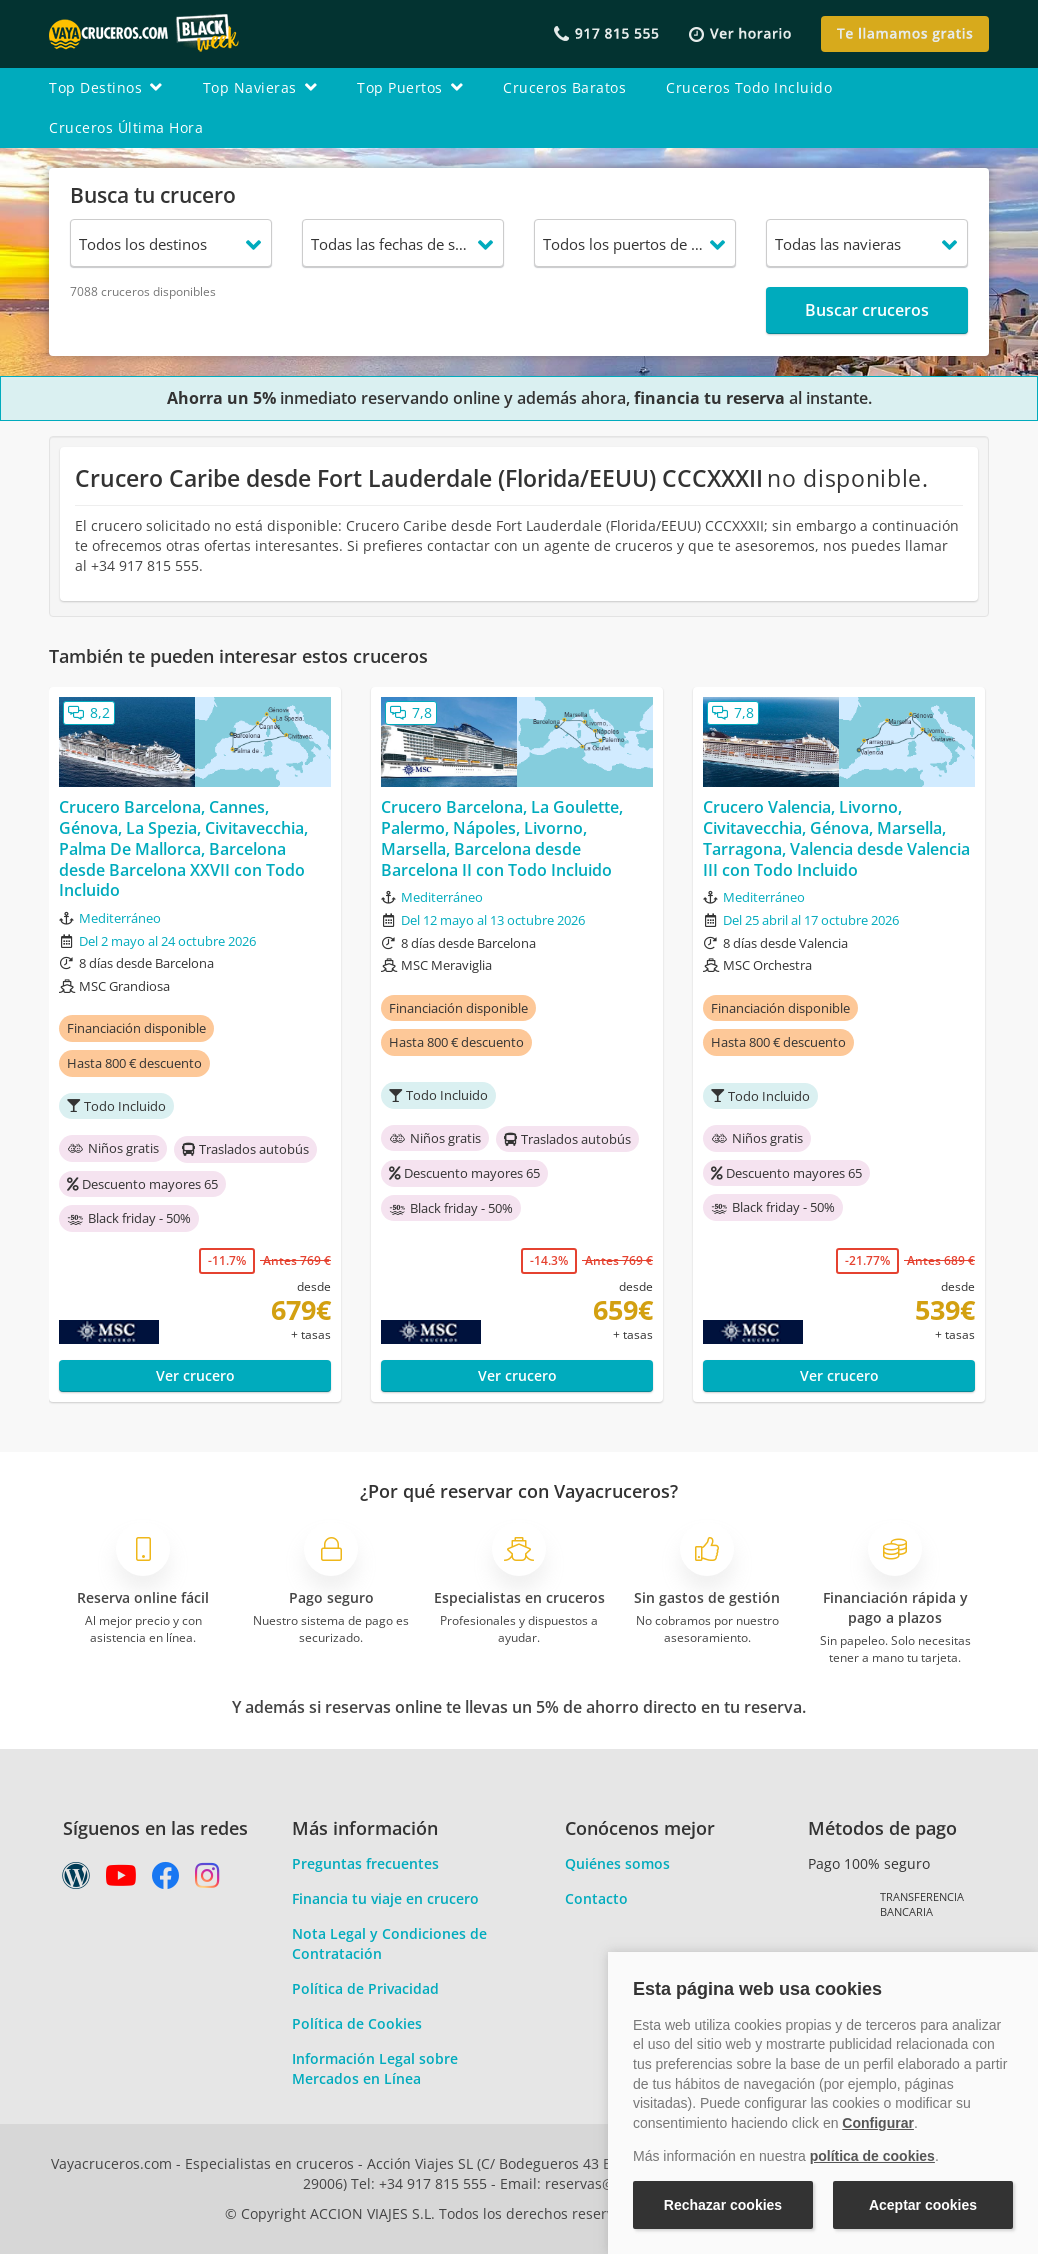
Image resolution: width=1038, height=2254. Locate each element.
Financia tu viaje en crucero (385, 1898)
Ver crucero (195, 1375)
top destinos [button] (106, 87)
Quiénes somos (617, 1863)
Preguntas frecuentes (365, 1863)
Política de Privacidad (365, 1988)
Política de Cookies (357, 2023)
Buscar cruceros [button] (867, 310)
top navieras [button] (260, 87)
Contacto (596, 1898)
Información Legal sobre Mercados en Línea (375, 2068)
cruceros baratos (564, 87)
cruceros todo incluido (749, 87)
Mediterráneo (120, 918)
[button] (740, 34)
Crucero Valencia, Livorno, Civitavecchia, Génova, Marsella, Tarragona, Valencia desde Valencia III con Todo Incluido (836, 838)
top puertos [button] (410, 87)
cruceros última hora (126, 127)
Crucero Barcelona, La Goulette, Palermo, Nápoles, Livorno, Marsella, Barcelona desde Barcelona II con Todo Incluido (502, 838)
